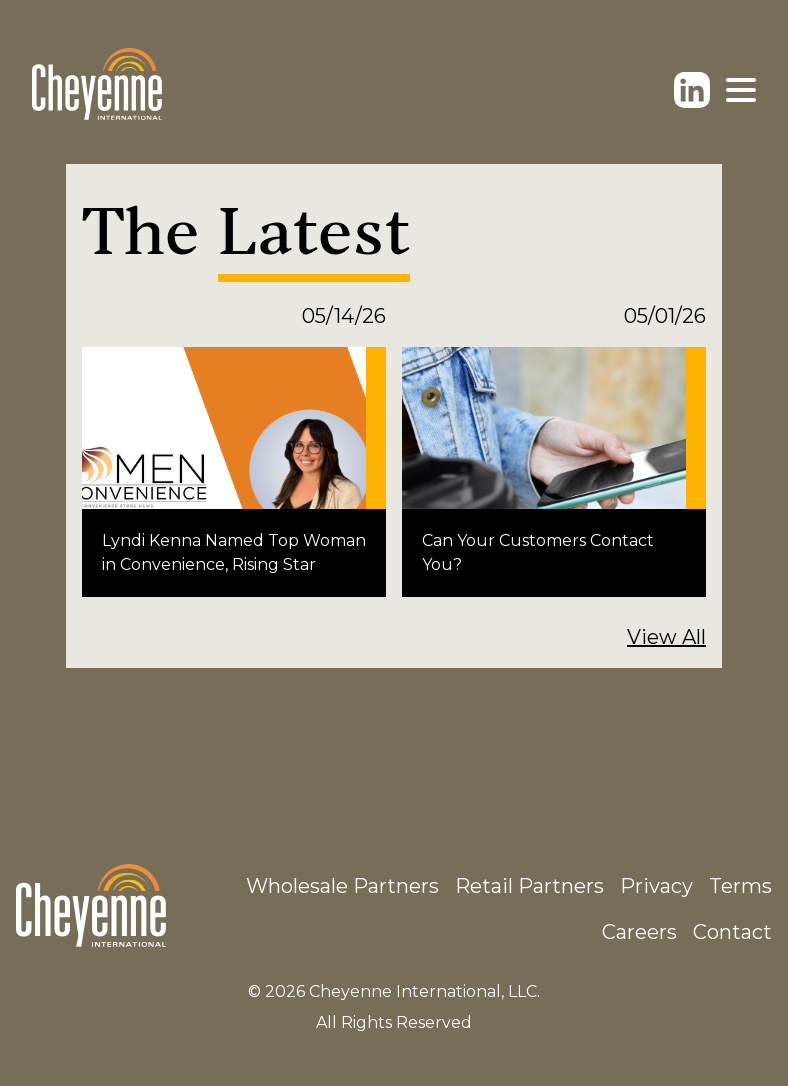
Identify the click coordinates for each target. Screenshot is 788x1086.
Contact (732, 932)
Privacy (656, 886)
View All (666, 637)
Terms (740, 886)
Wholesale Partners (342, 886)
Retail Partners (529, 886)
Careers (639, 932)
